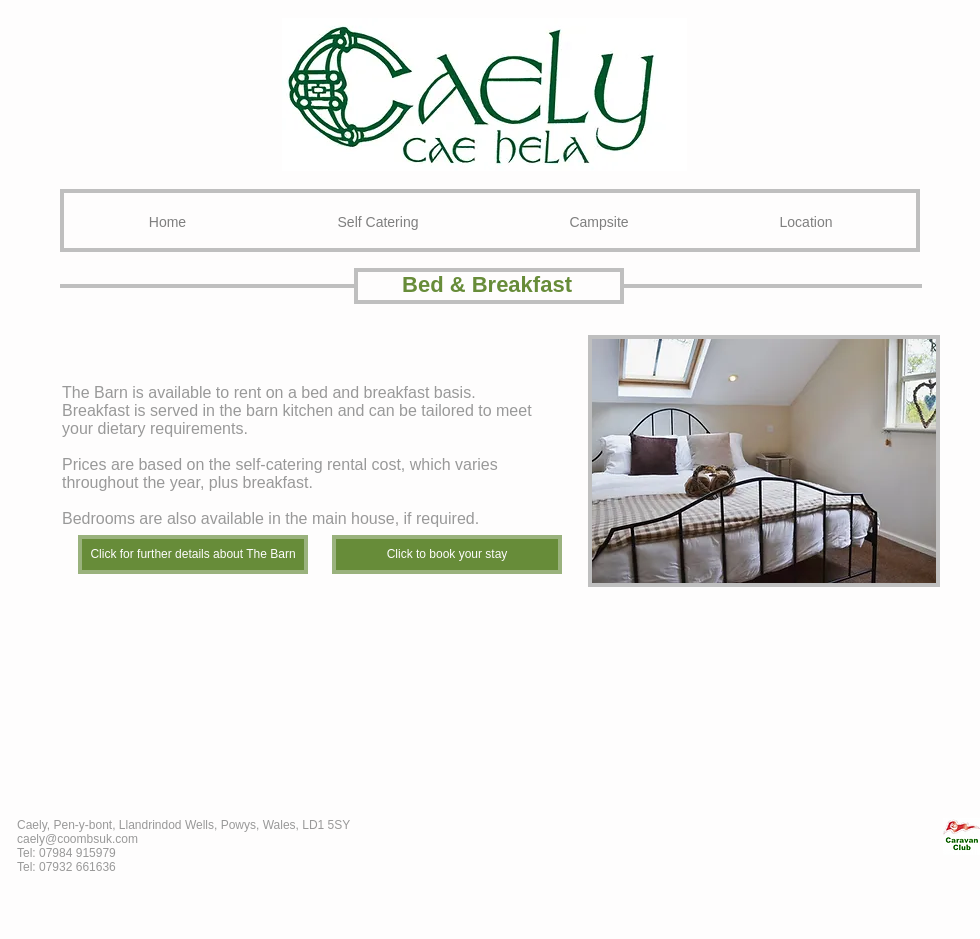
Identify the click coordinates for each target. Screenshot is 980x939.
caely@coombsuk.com (77, 839)
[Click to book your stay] (447, 554)
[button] (764, 461)
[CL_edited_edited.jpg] (961, 836)
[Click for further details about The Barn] (193, 554)
